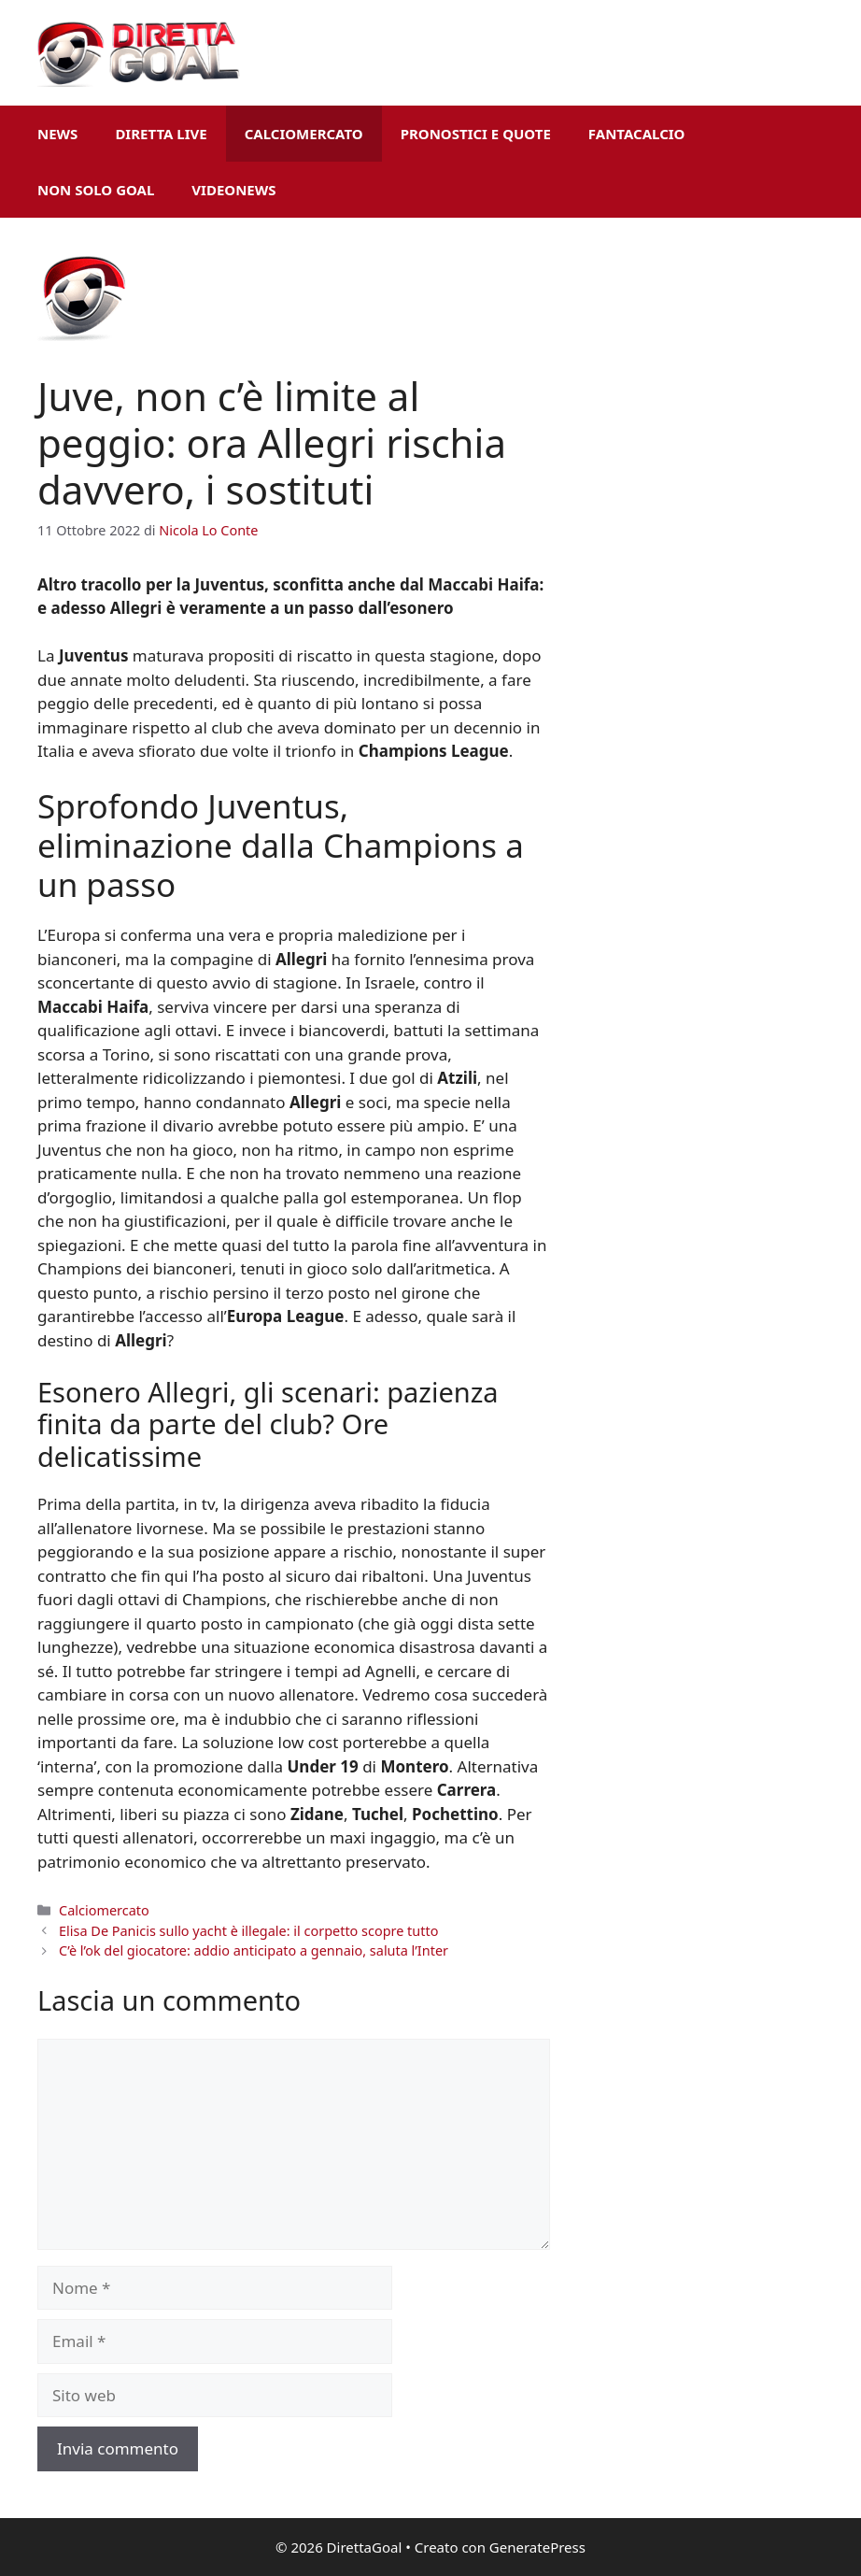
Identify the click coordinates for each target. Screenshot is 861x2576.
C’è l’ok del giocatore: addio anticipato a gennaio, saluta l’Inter (253, 1950)
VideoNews (233, 189)
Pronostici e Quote (476, 133)
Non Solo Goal (95, 189)
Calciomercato (304, 133)
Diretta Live (160, 133)
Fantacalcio (636, 133)
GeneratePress (537, 2547)
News (57, 133)
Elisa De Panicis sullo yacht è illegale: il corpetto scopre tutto (248, 1931)
